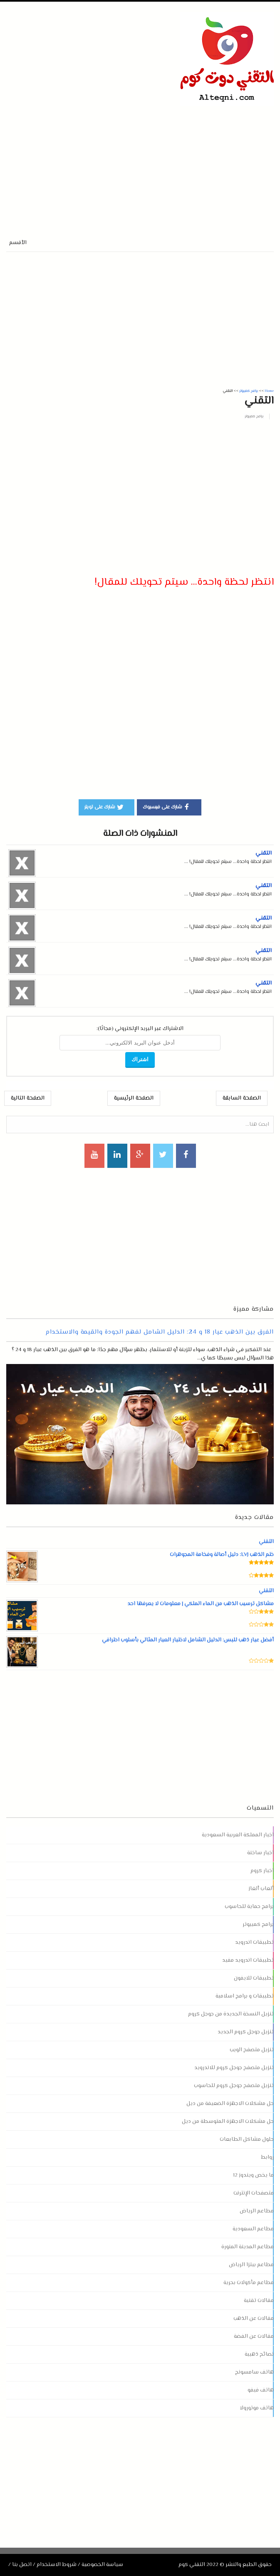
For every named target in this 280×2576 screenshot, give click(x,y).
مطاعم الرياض (257, 2211)
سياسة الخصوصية (102, 2565)
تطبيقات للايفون (254, 1978)
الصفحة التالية (28, 1098)
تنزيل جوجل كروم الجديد (246, 2032)
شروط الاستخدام (57, 2565)
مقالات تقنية (259, 2301)
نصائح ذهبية (259, 2354)
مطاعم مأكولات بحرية (248, 2283)
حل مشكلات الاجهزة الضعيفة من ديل (230, 2104)
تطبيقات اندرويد (254, 1942)
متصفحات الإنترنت (253, 2193)
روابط (267, 2157)
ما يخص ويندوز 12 (253, 2175)
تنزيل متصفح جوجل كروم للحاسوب (234, 2086)
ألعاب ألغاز (261, 1889)
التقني (263, 853)
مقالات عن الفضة (254, 2336)
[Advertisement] (103, 164)
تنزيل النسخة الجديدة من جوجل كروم (231, 2014)
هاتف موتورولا (257, 2408)
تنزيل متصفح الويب (252, 2050)
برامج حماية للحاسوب (249, 1907)
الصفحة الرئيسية (134, 1098)
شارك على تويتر (104, 806)
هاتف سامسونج (254, 2372)
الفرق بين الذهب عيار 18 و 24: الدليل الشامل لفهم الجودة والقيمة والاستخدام (160, 1332)
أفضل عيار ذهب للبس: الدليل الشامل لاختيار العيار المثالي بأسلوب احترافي (187, 1640)
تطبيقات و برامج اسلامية (245, 1996)
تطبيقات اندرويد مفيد (248, 1960)
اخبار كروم (262, 1871)
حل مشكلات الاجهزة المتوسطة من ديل (228, 2121)
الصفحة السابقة (242, 1098)
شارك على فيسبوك (167, 806)
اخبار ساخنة (260, 1853)
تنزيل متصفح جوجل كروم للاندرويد (234, 2068)
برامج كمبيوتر (254, 416)
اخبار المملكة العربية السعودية (238, 1835)
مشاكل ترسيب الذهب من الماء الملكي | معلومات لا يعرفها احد (200, 1604)
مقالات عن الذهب (253, 2318)
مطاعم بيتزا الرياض (251, 2265)
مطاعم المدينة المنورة (247, 2247)
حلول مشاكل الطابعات (247, 2139)
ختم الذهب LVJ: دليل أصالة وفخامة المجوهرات (221, 1555)
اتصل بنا (22, 2565)
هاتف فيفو (261, 2390)
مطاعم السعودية (253, 2229)
